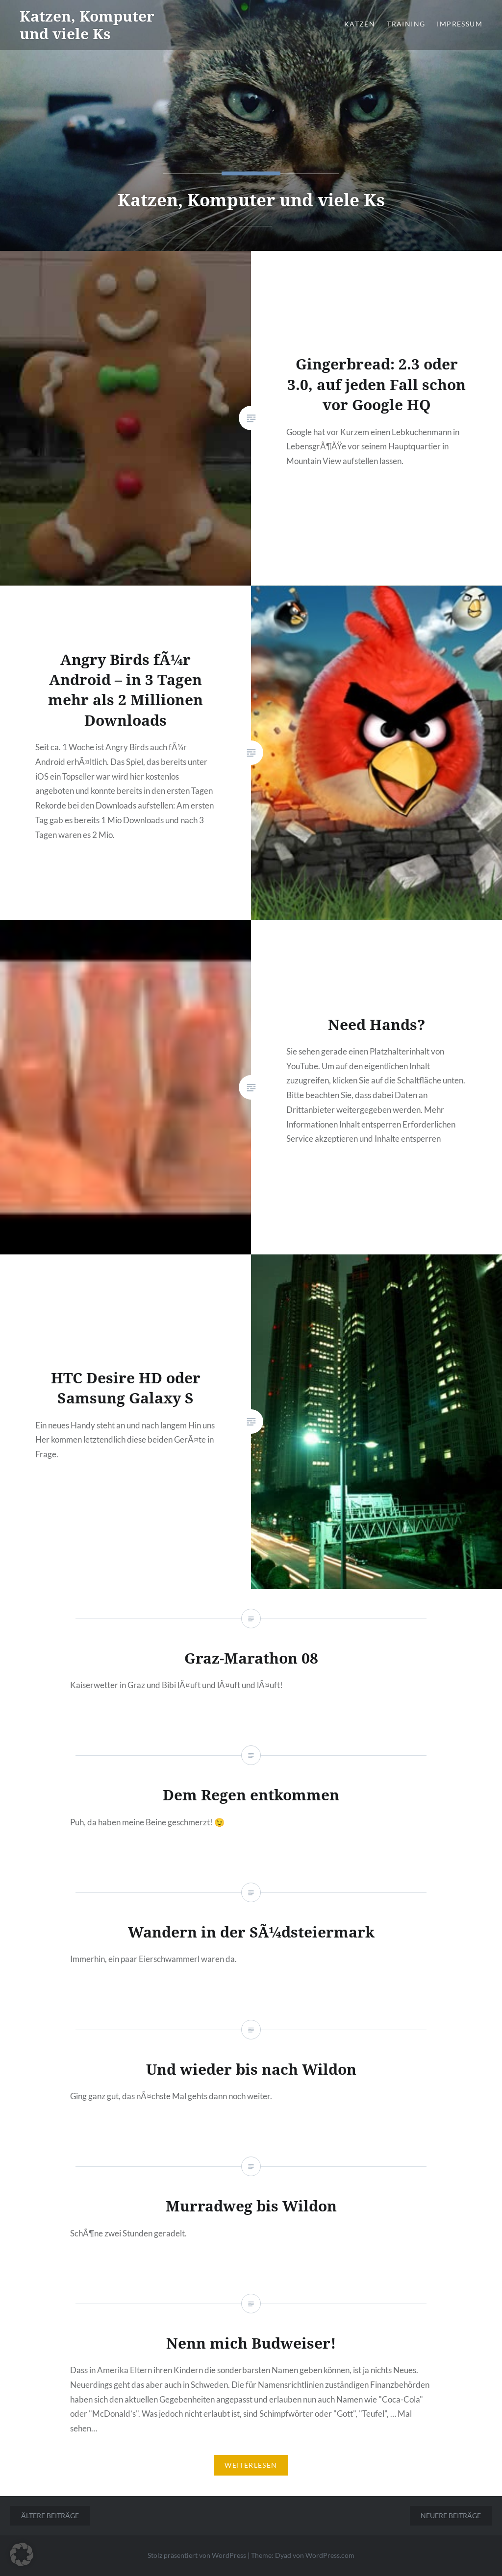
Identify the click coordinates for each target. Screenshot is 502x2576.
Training (406, 24)
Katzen (359, 24)
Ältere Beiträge (50, 2515)
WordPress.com (329, 2555)
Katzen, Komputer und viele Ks (87, 25)
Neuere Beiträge (451, 2515)
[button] (21, 2554)
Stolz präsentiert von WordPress (197, 2555)
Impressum (459, 24)
